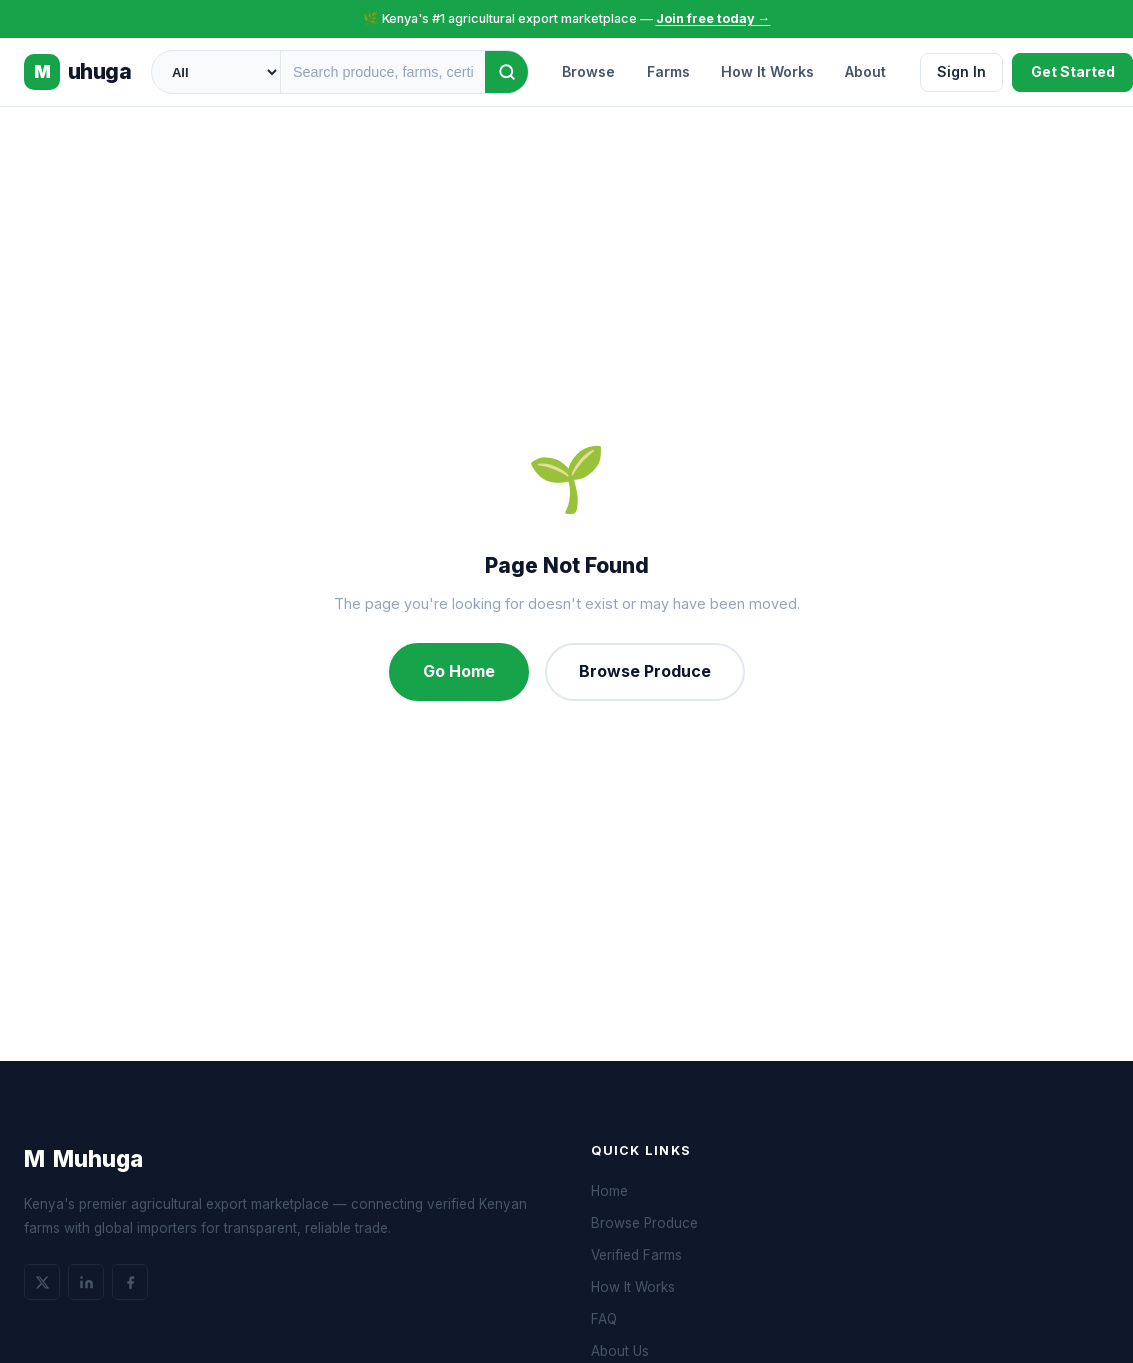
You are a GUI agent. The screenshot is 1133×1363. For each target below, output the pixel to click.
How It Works (767, 71)
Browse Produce (645, 671)
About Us (620, 1351)
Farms (668, 71)
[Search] (507, 72)
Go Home (459, 671)
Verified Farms (636, 1255)
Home (609, 1191)
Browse (588, 71)
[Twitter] (42, 1282)
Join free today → (713, 18)
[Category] (216, 72)
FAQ (604, 1319)
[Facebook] (130, 1282)
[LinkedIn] (86, 1282)
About (865, 71)
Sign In (961, 71)
